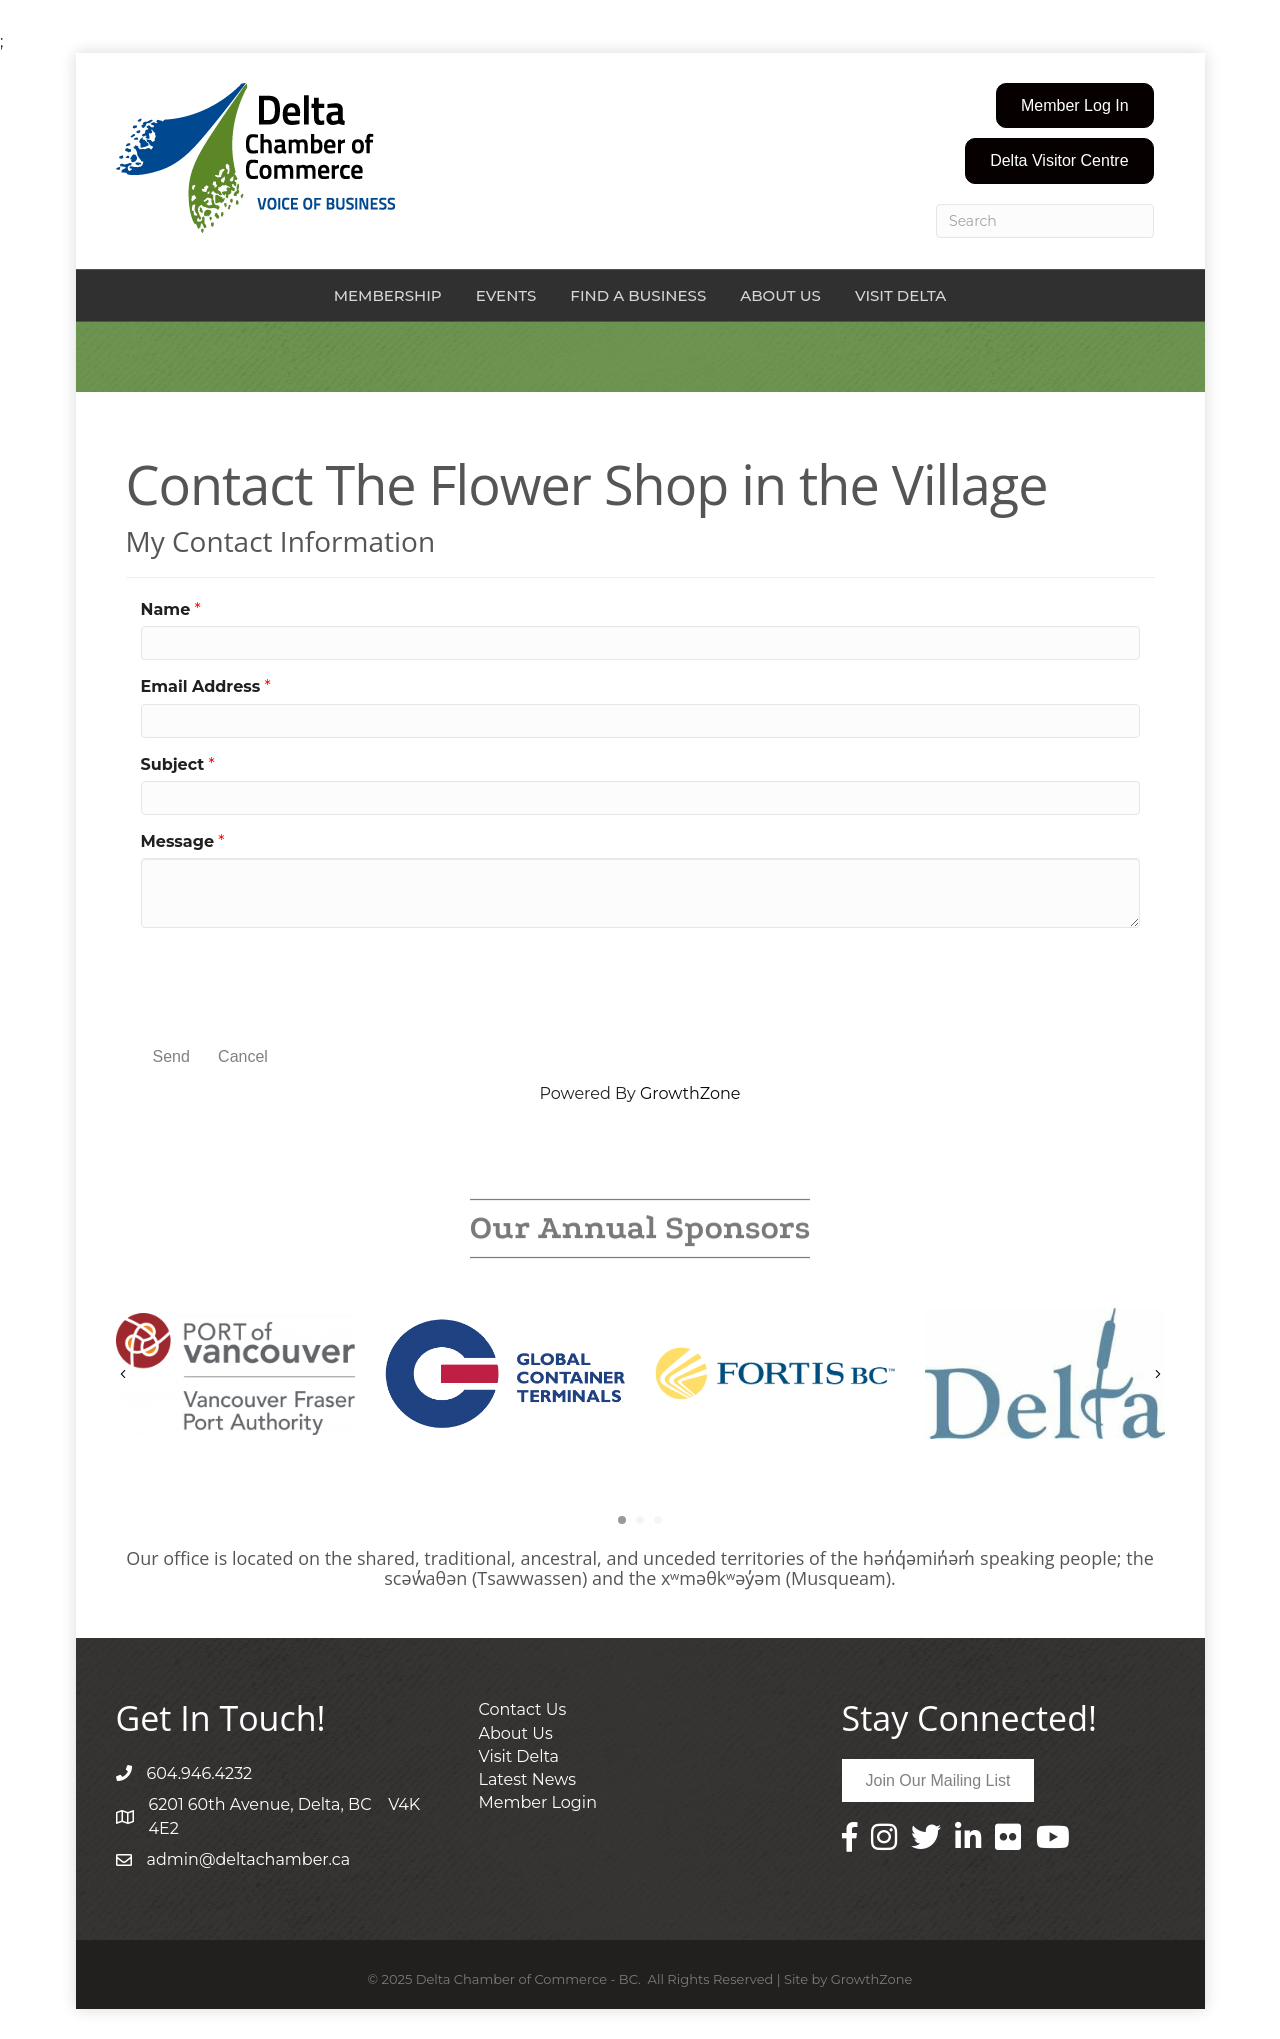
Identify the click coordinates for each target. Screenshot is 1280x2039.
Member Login (538, 1802)
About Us (780, 295)
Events (506, 295)
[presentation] (293, 982)
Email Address (201, 686)
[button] (1075, 105)
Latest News (528, 1779)
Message (178, 841)
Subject (173, 764)
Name (166, 609)
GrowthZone (690, 1093)
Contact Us (523, 1709)
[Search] (1045, 221)
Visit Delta (900, 295)
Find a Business (638, 295)
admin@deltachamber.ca (249, 1859)
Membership (388, 295)
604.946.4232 (200, 1773)
